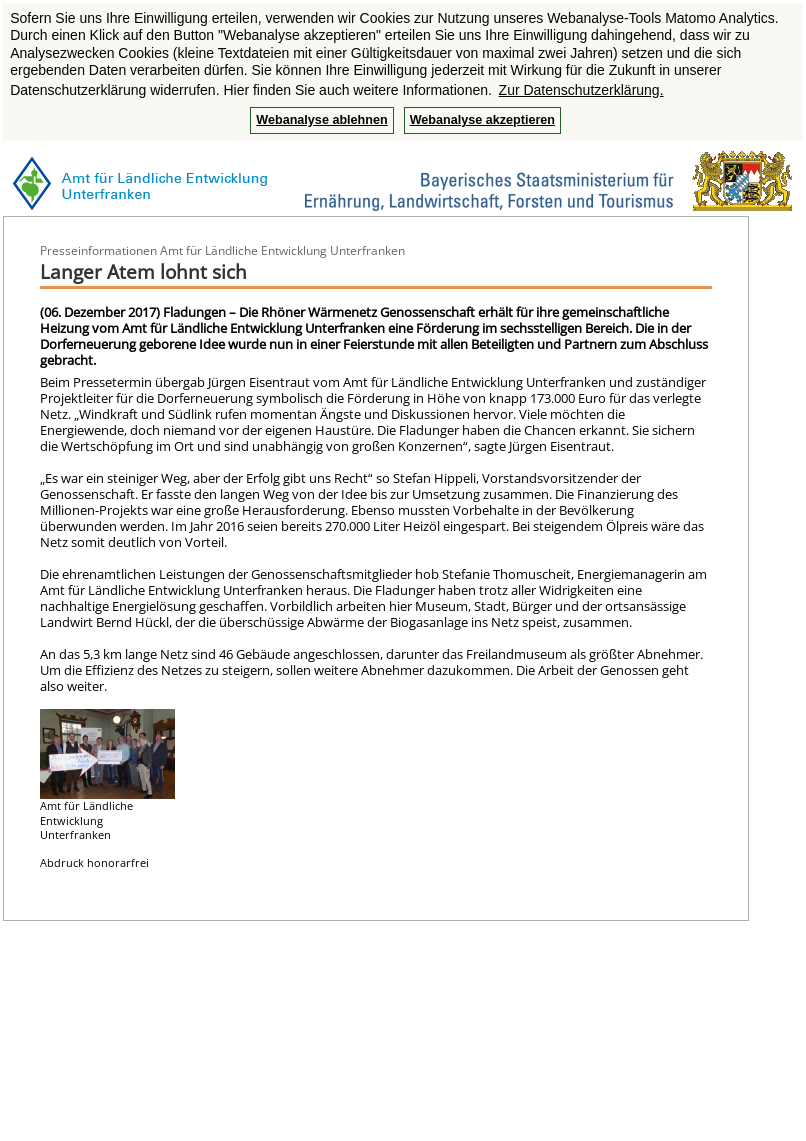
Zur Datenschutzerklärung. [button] (581, 90)
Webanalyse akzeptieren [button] (482, 120)
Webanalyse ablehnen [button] (321, 120)
